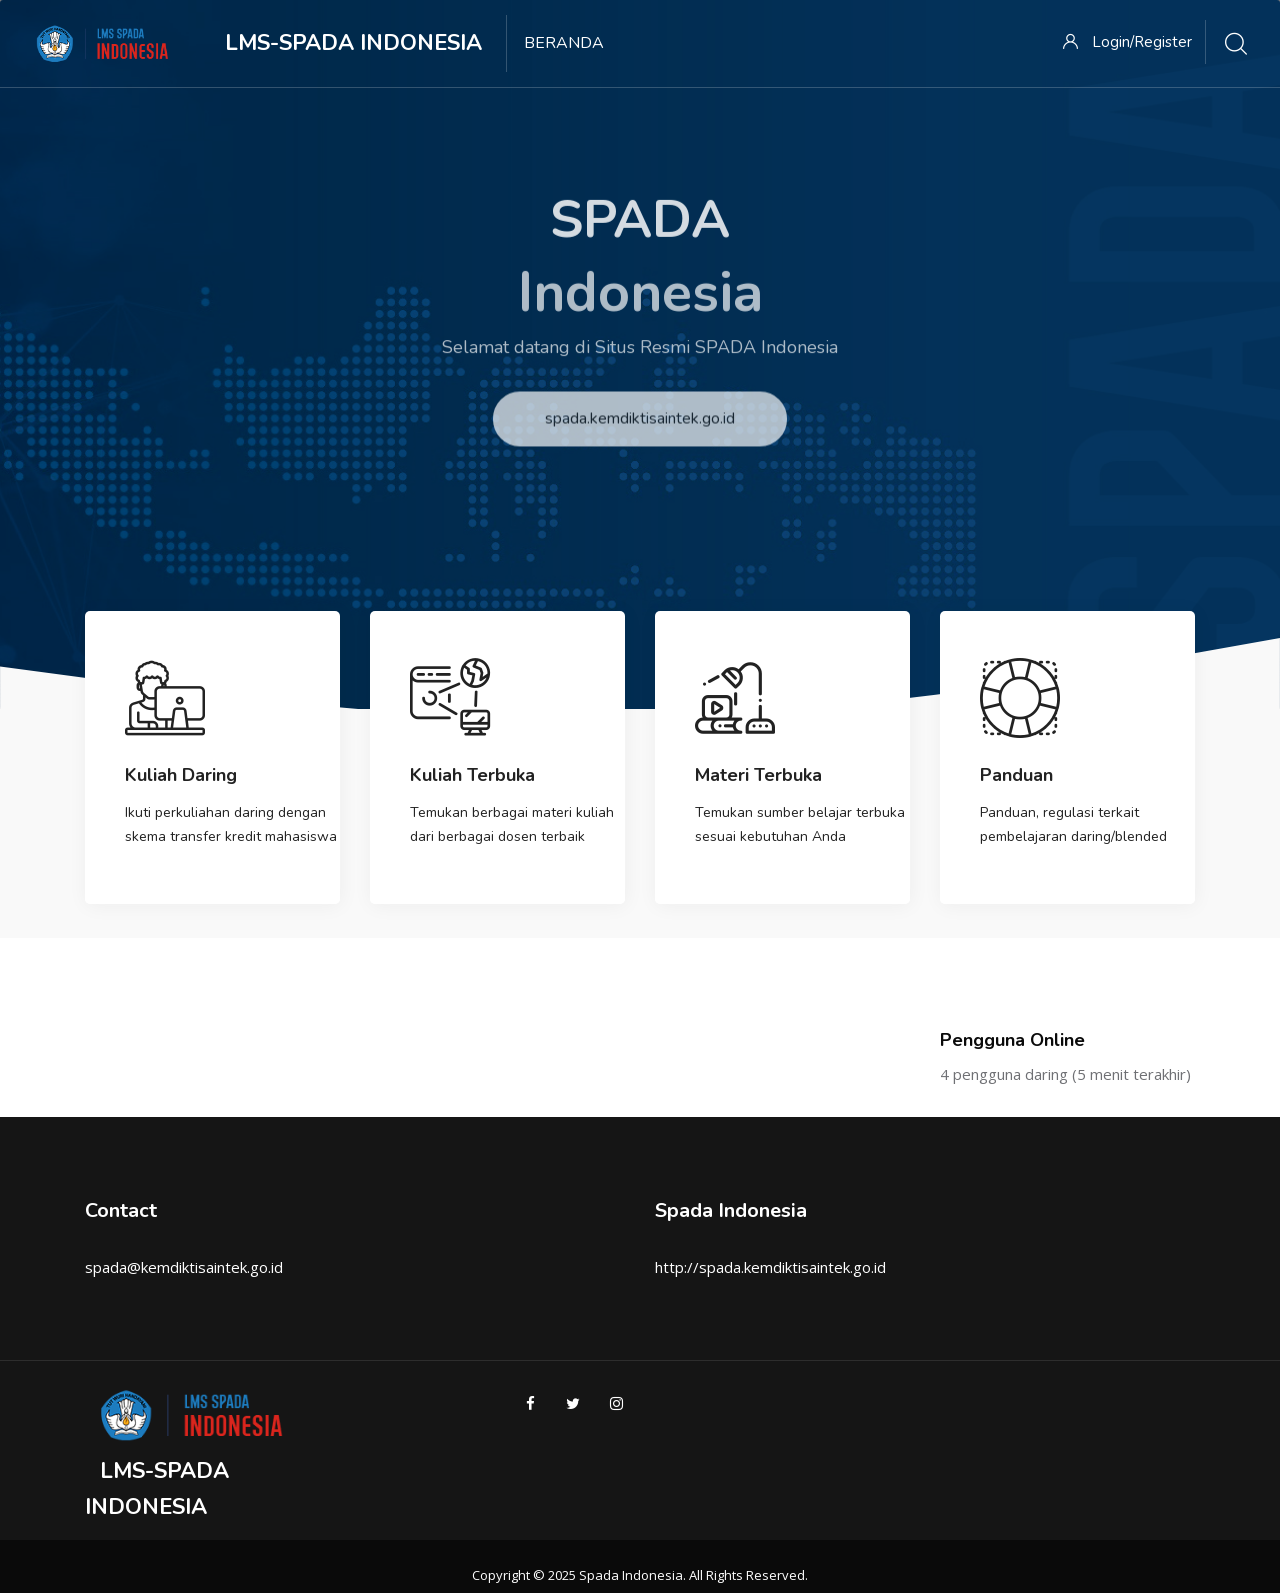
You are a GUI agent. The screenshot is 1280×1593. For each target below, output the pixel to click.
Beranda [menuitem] (564, 43)
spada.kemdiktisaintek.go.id (640, 445)
